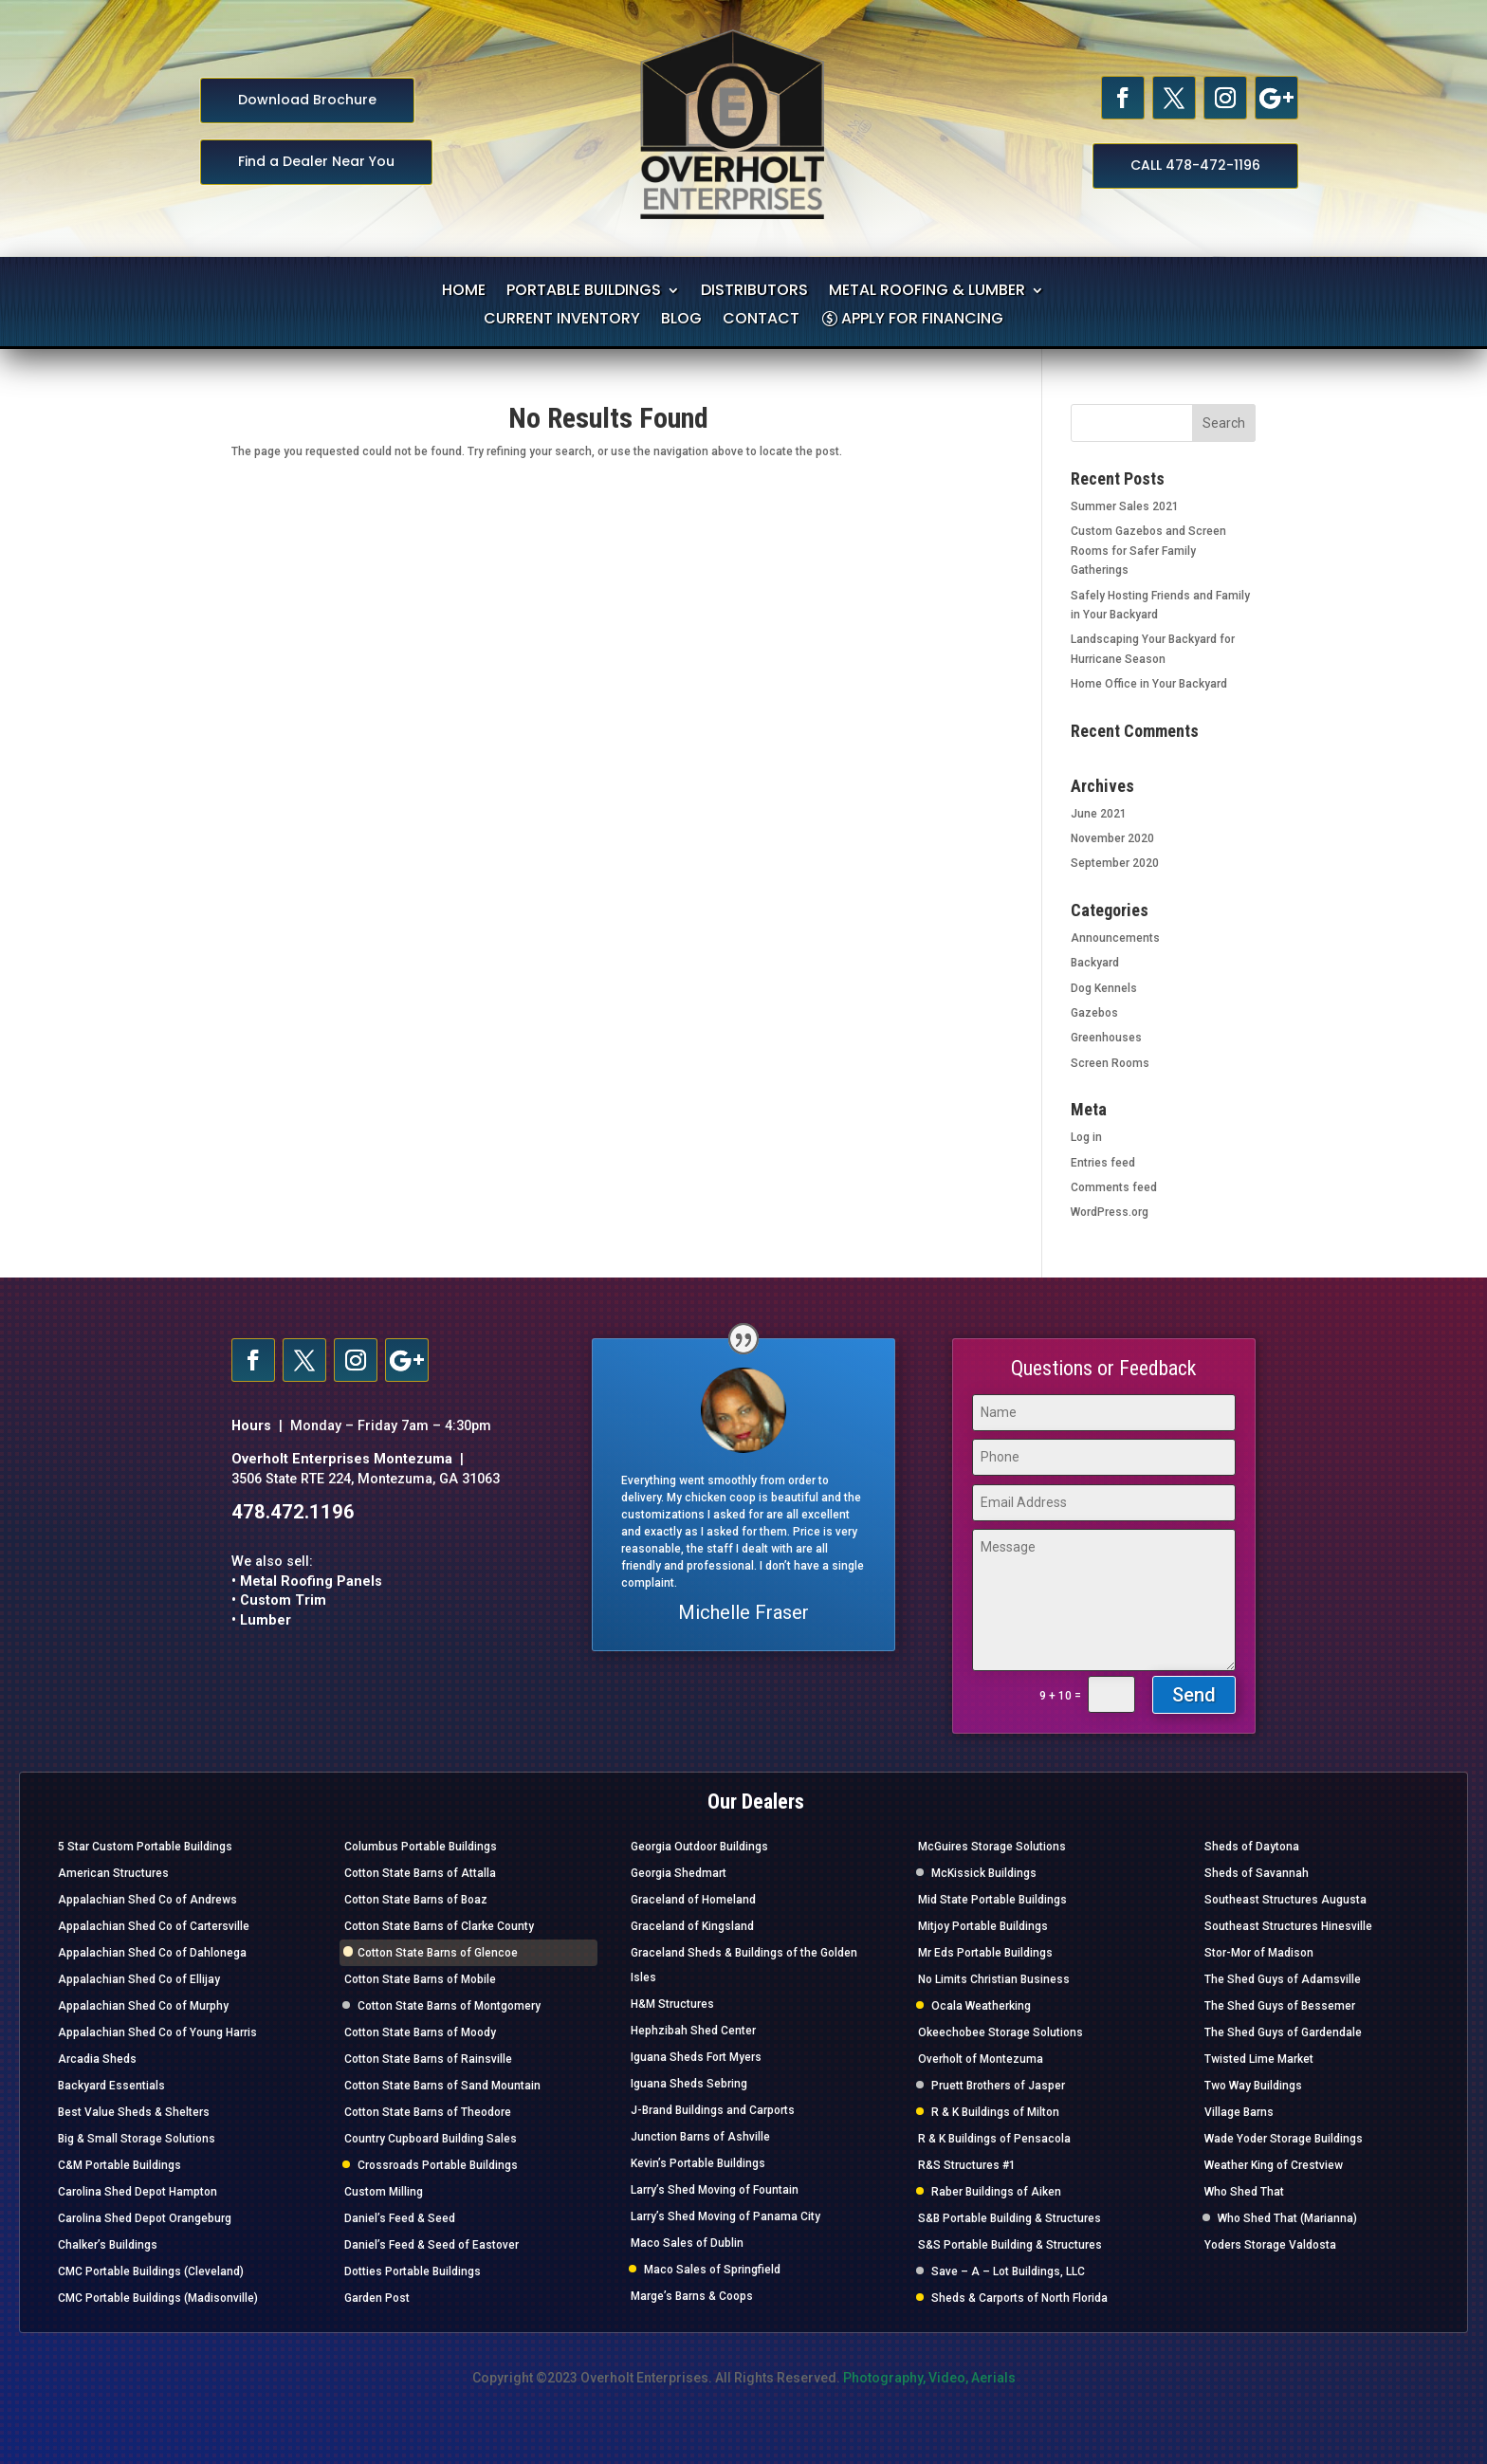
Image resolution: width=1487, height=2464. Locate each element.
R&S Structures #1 (967, 2165)
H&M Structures (672, 2004)
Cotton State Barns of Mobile (420, 1979)
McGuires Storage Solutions (992, 1846)
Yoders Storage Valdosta (1270, 2245)
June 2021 (1099, 813)
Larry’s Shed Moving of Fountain (715, 2190)
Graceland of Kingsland (692, 1926)
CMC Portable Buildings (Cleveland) (151, 2271)
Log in (1086, 1137)
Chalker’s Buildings (107, 2245)
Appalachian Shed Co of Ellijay (139, 1979)
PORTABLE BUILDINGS (583, 292)
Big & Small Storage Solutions (136, 2138)
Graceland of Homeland (693, 1899)
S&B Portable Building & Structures (1009, 2218)
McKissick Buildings (984, 1873)
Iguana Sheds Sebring (689, 2083)
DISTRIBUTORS (754, 292)
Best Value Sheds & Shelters (134, 2112)
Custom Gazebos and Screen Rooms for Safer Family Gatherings (1148, 550)
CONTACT (761, 320)
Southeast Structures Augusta (1285, 1899)
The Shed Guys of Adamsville (1282, 1979)
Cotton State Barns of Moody (420, 2032)
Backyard (1095, 962)
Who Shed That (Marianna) (1287, 2218)
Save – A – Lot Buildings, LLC (1008, 2271)
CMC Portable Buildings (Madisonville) (158, 2298)
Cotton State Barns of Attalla (420, 1873)
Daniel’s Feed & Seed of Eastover (431, 2245)
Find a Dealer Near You (316, 161)
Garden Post (377, 2298)
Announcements (1115, 938)
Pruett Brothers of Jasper (998, 2085)
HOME (464, 292)
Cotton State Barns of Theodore (427, 2112)
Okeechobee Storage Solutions (1000, 2032)
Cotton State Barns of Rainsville (428, 2059)
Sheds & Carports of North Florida (1019, 2298)
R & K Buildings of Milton (995, 2112)
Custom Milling (383, 2191)
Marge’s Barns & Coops (692, 2296)
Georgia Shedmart (678, 1873)
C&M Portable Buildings (119, 2165)
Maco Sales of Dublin (687, 2243)
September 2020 (1115, 863)
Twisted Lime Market (1258, 2059)
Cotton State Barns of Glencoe (438, 1952)
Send (1194, 1694)
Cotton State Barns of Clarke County (439, 1926)
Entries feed (1103, 1162)
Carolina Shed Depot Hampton (137, 2191)
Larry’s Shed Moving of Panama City (725, 2216)
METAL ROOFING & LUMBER (927, 292)
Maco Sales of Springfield (712, 2269)
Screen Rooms (1110, 1063)
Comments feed (1114, 1187)
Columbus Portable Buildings (420, 1846)
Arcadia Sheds (97, 2059)
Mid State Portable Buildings (992, 1899)
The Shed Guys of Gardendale (1283, 2032)
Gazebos (1094, 1013)
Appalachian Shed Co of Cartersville (153, 1926)
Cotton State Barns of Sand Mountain (442, 2085)
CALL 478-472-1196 (1195, 165)
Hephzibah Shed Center (693, 2030)
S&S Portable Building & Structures (1010, 2245)
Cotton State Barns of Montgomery (449, 2006)
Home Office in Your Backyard (1149, 683)
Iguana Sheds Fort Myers (696, 2057)
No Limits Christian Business (994, 1979)
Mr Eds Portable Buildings (985, 1952)
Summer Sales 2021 (1125, 506)
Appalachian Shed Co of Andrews (147, 1899)
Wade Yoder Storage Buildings (1283, 2138)
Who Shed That (1244, 2191)
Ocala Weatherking (981, 2006)
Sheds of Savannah (1256, 1873)
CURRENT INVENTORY (562, 320)
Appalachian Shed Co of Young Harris (157, 2032)
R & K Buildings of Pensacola (994, 2138)
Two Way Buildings (1253, 2085)
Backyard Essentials (111, 2085)
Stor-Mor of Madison (1258, 1952)
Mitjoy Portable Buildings (983, 1926)
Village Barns (1239, 2112)
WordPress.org (1109, 1212)
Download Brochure (307, 99)
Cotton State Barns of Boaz (415, 1899)
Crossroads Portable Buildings (438, 2165)
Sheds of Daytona (1251, 1846)
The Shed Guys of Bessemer (1279, 2006)
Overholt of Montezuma (980, 2059)
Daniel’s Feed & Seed (399, 2218)
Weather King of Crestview (1273, 2165)
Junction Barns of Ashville (700, 2136)
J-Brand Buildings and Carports (713, 2110)
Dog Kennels (1104, 988)
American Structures (113, 1873)
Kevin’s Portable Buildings (698, 2163)
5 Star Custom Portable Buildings (145, 1846)
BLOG (681, 320)
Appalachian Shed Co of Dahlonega (152, 1952)
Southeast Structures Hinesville (1288, 1926)
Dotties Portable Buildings (412, 2271)
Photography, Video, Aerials (929, 2377)
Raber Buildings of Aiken (996, 2191)
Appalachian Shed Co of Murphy (143, 2006)
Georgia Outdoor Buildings (699, 1846)
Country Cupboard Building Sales (430, 2138)
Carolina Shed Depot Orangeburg (144, 2218)
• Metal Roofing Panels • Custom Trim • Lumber (306, 1600)
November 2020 (1112, 838)
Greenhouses (1106, 1037)
